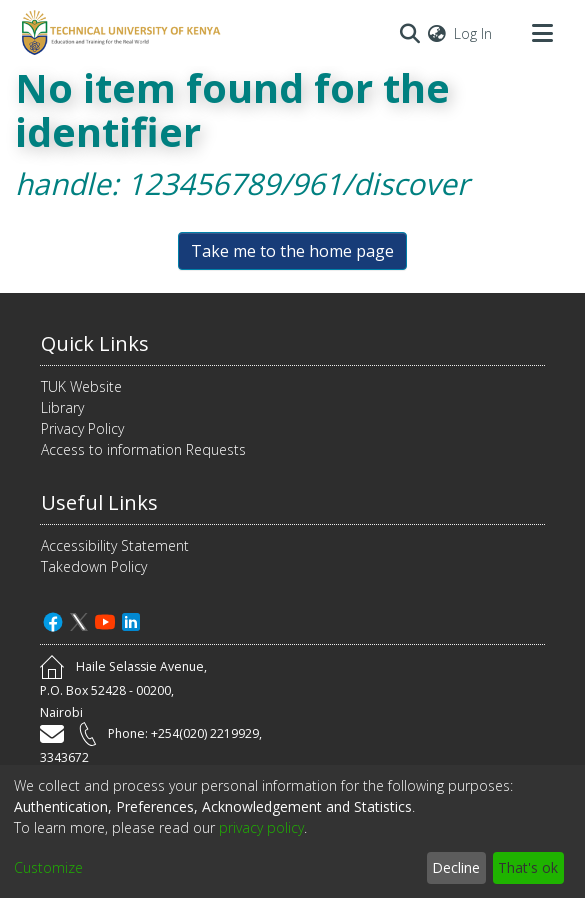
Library (62, 407)
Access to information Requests (143, 449)
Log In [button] (474, 33)
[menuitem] (437, 33)
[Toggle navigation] (542, 33)
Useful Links (99, 502)
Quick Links (95, 343)
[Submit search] (409, 33)
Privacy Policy (82, 428)
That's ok (528, 867)
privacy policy (261, 827)
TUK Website (81, 386)
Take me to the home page (292, 251)
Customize (48, 867)
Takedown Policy (94, 566)
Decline (456, 867)
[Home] (118, 33)
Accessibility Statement (115, 545)
